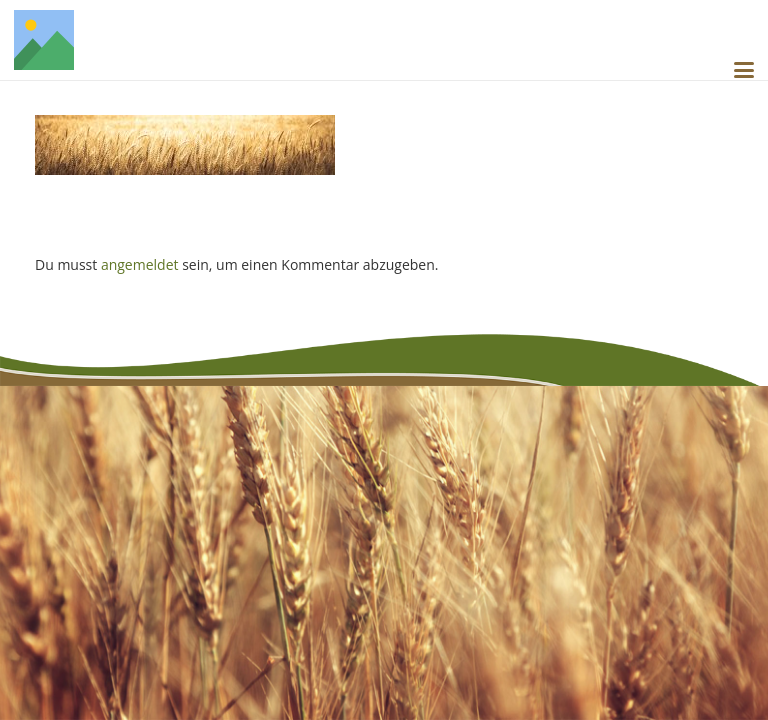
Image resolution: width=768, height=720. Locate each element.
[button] (744, 70)
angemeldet (140, 264)
